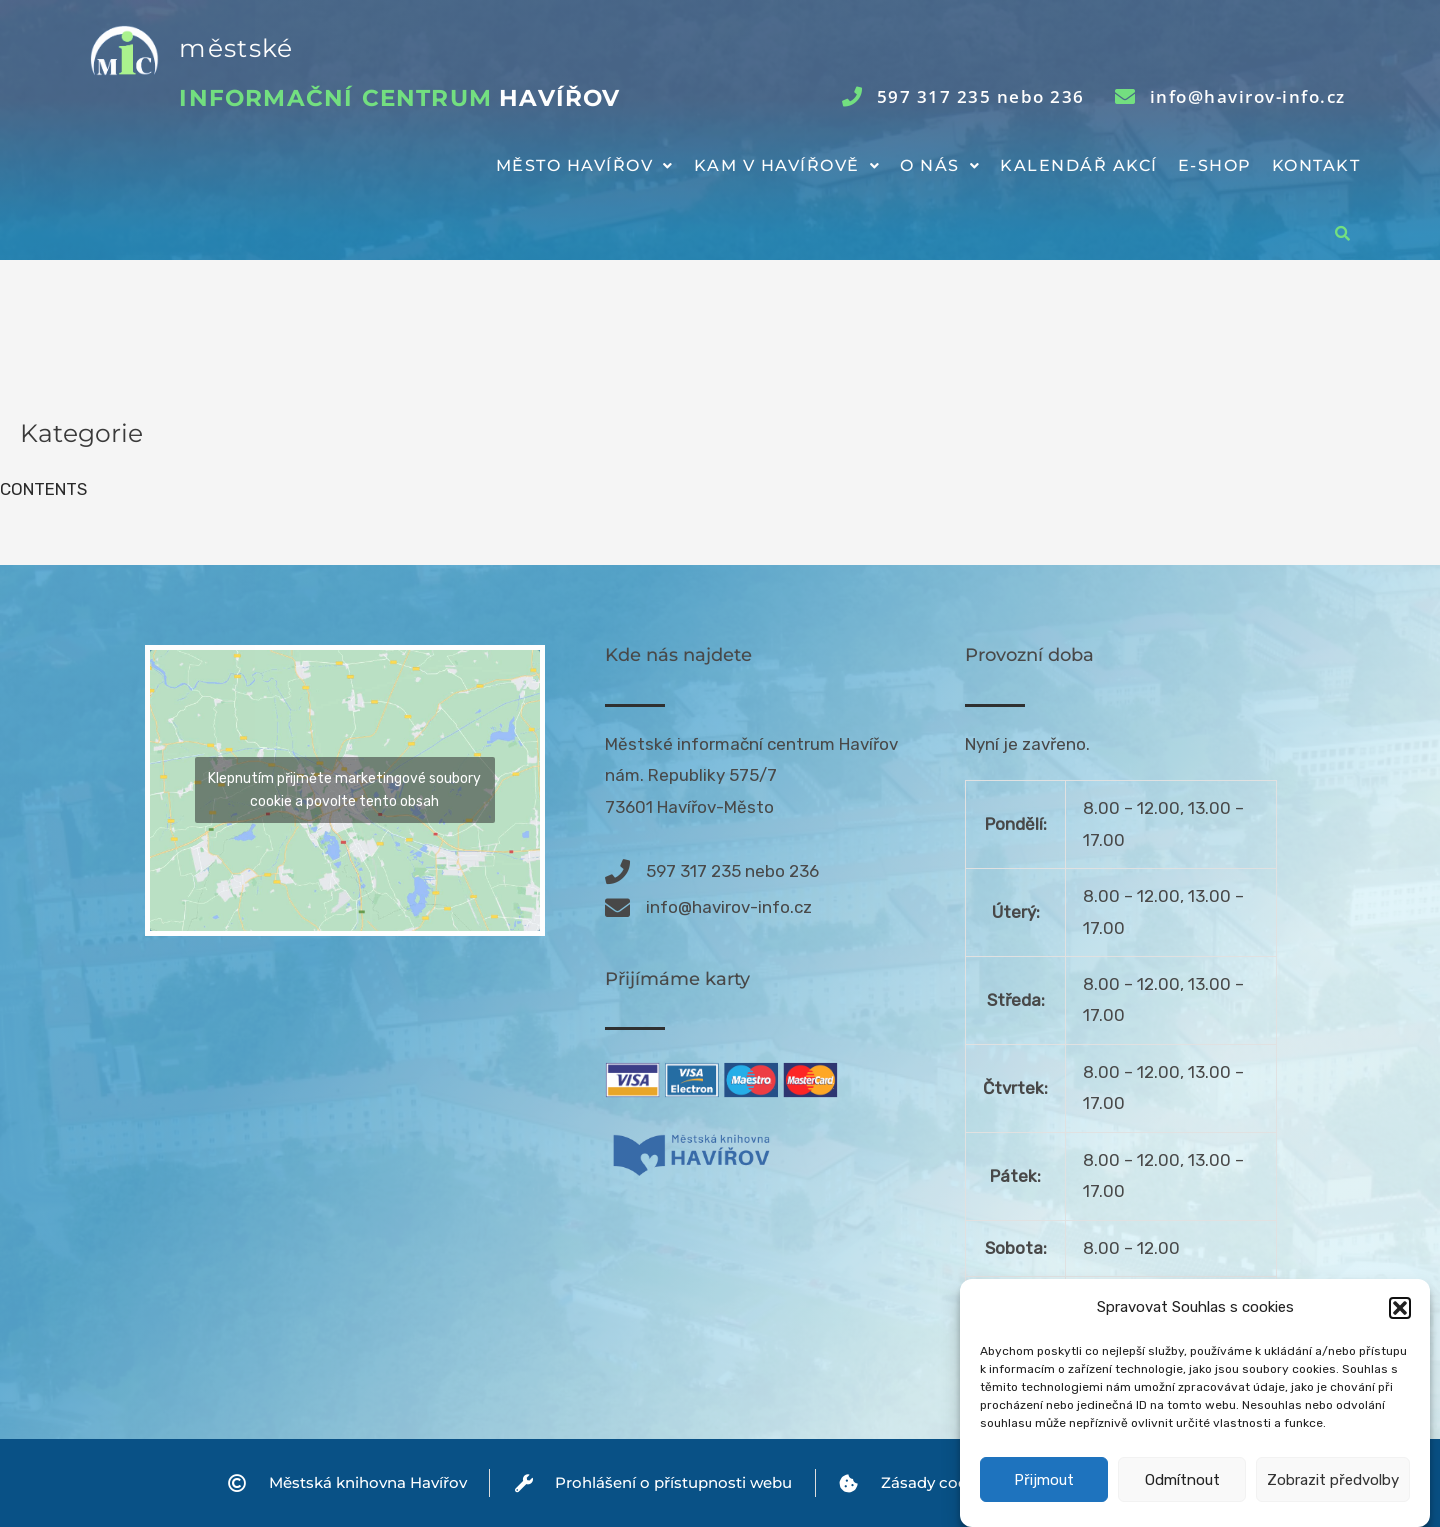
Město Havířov (585, 165)
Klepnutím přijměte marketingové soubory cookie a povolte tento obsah (344, 790)
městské (236, 48)
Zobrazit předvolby (1333, 1490)
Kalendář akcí (1079, 165)
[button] (1400, 1318)
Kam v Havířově (787, 165)
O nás (940, 165)
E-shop (1215, 165)
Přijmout (1044, 1490)
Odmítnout (1182, 1490)
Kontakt (1316, 165)
